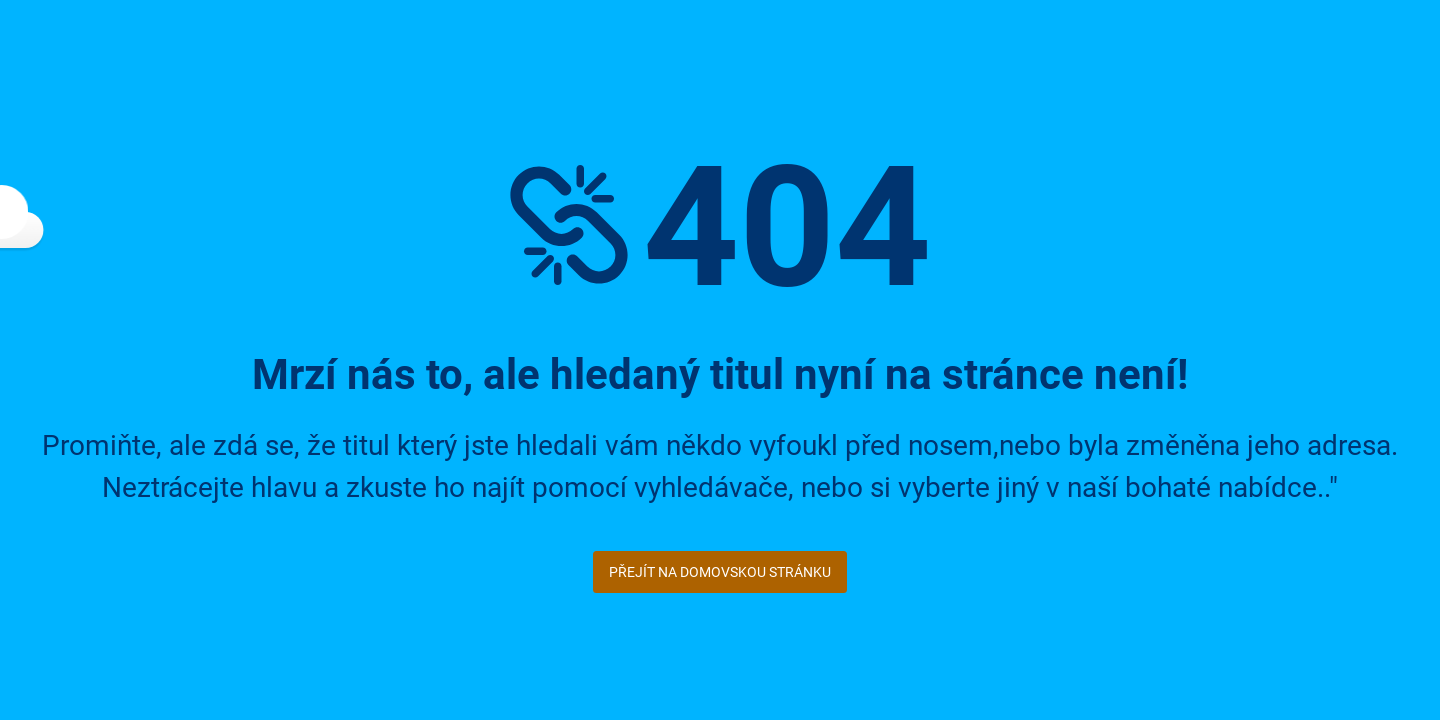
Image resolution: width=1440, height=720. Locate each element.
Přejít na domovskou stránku (720, 572)
